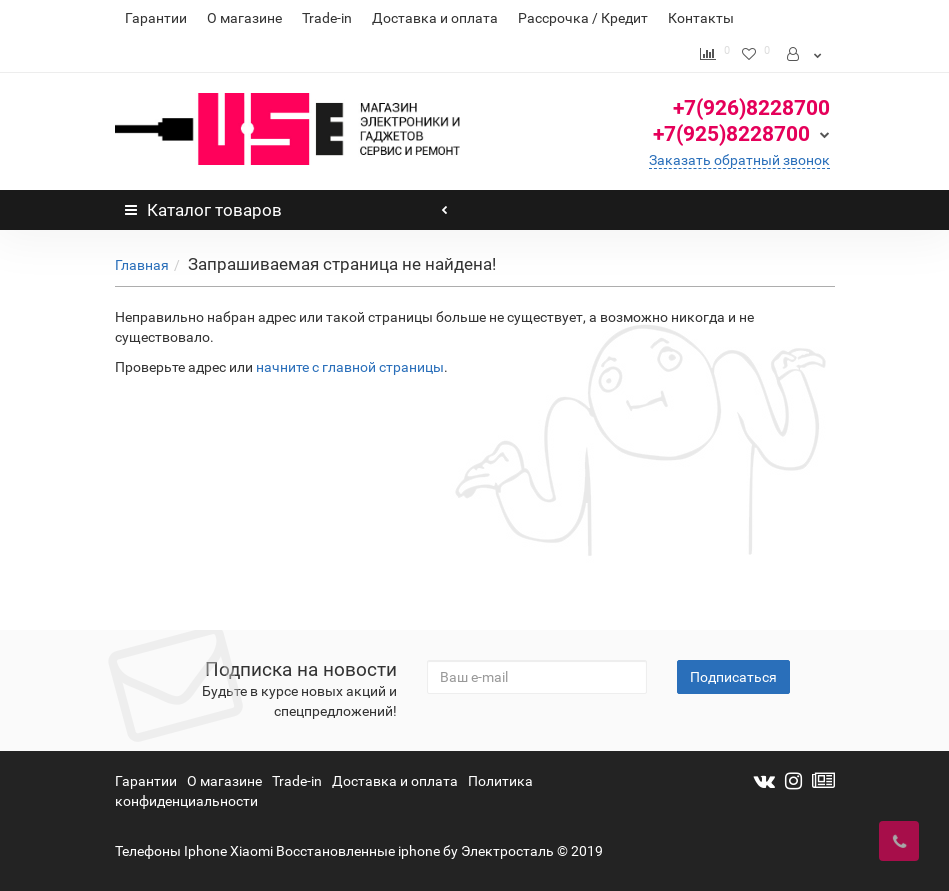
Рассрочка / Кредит (583, 18)
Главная (142, 265)
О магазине (244, 18)
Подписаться (733, 677)
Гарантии (156, 18)
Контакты (701, 18)
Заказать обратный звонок (739, 160)
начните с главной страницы (350, 367)
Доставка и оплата (435, 18)
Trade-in (327, 18)
